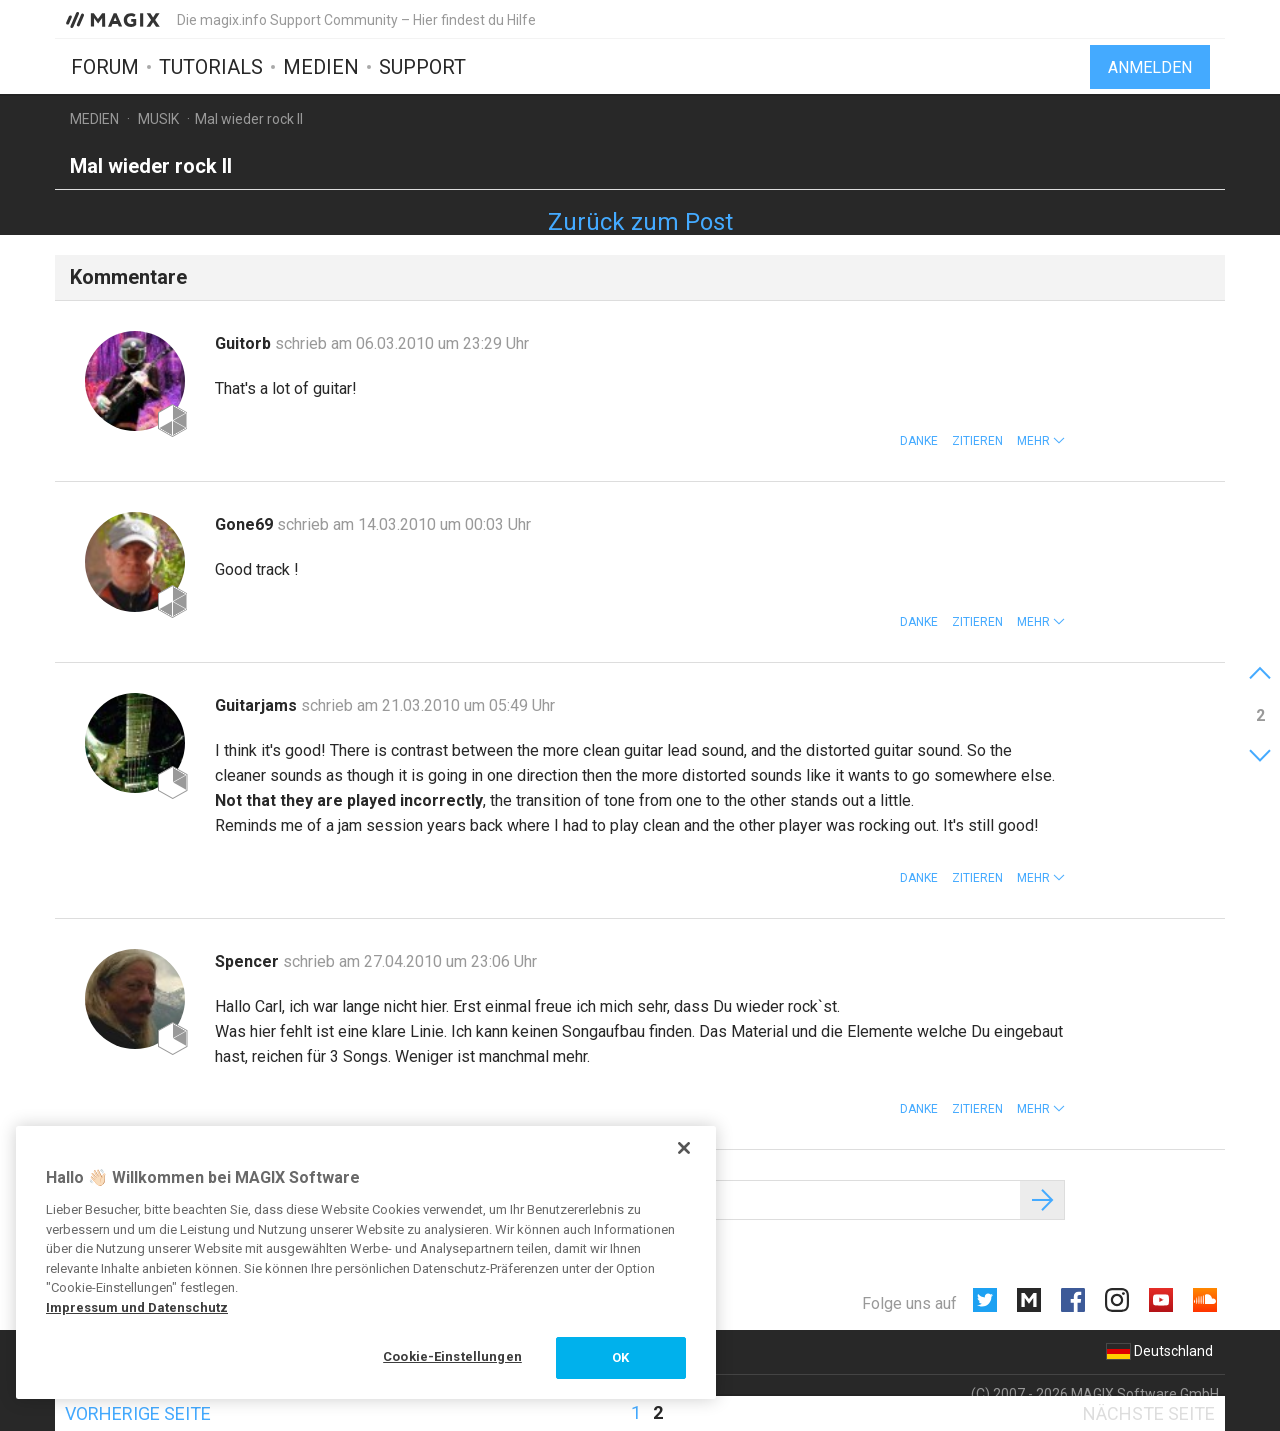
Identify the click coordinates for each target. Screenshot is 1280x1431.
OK (620, 1357)
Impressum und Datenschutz (137, 1307)
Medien (321, 67)
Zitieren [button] (977, 441)
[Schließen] (684, 1148)
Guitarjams (258, 705)
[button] (1041, 441)
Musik (158, 119)
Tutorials (211, 67)
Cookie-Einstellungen (452, 1356)
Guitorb (245, 343)
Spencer (249, 961)
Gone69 (246, 524)
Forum (105, 67)
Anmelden (1150, 67)
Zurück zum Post (640, 222)
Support (422, 67)
